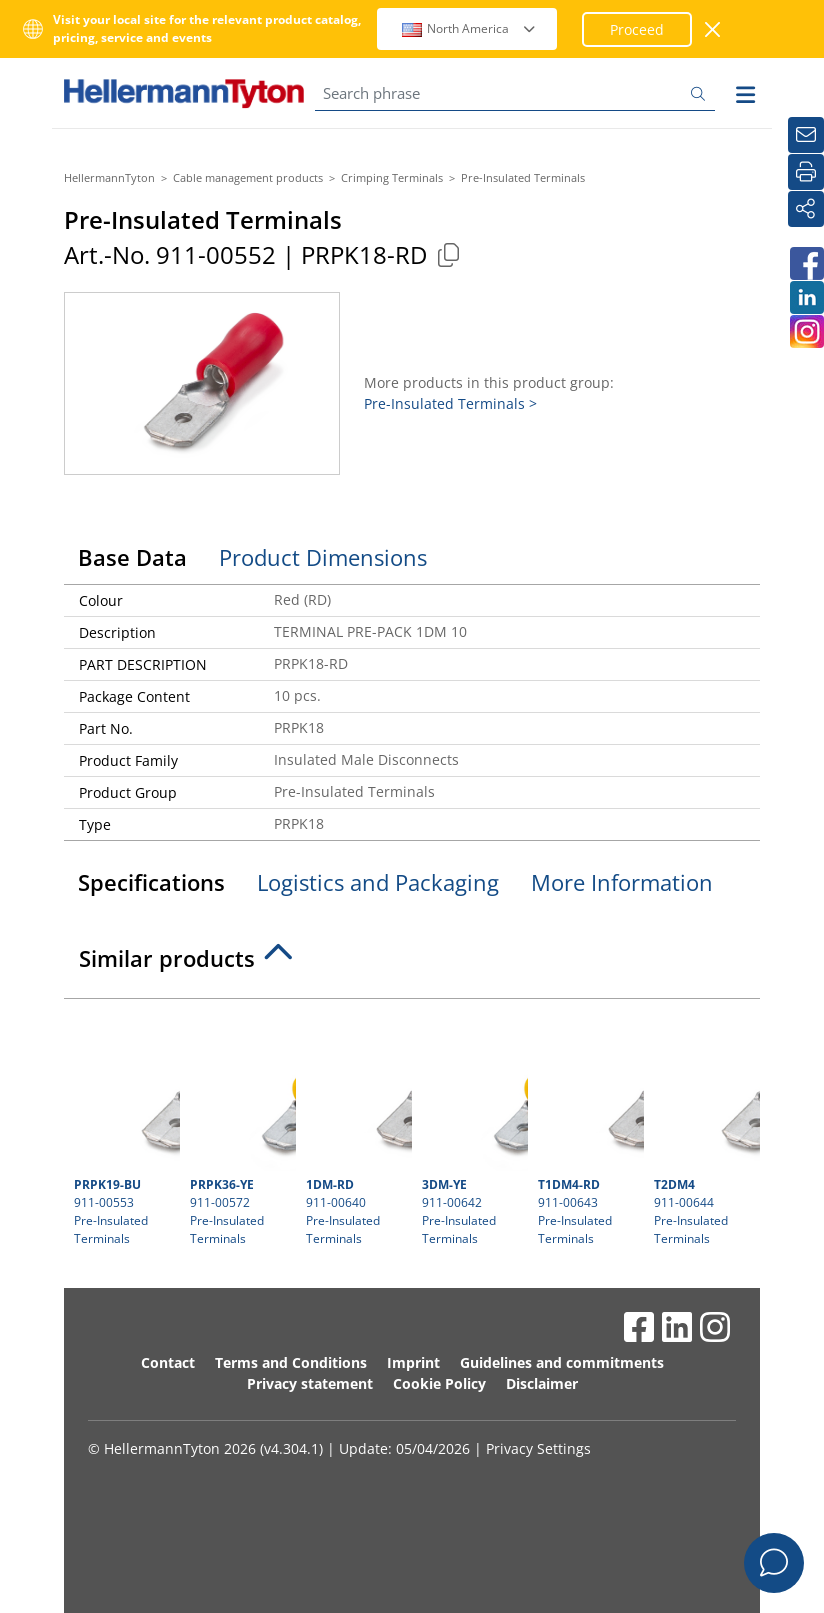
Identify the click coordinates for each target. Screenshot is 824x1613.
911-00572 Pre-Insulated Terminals (240, 1128)
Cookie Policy (439, 1383)
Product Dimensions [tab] (323, 557)
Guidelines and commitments (562, 1362)
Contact (168, 1362)
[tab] (412, 964)
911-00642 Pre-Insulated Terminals (472, 1128)
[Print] (806, 172)
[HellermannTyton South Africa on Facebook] (806, 263)
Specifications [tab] (151, 882)
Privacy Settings (538, 1448)
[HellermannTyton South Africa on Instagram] (806, 331)
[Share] (806, 209)
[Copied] (448, 254)
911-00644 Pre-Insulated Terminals (704, 1128)
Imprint (413, 1362)
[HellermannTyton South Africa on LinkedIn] (806, 297)
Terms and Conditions (291, 1362)
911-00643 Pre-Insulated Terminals (588, 1128)
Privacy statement (310, 1383)
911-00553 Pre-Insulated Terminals (124, 1128)
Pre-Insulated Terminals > (450, 403)
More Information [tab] (622, 882)
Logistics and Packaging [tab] (378, 882)
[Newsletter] (806, 135)
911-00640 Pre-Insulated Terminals (356, 1128)
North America (469, 28)
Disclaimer (542, 1383)
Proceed (637, 29)
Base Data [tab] (132, 557)
